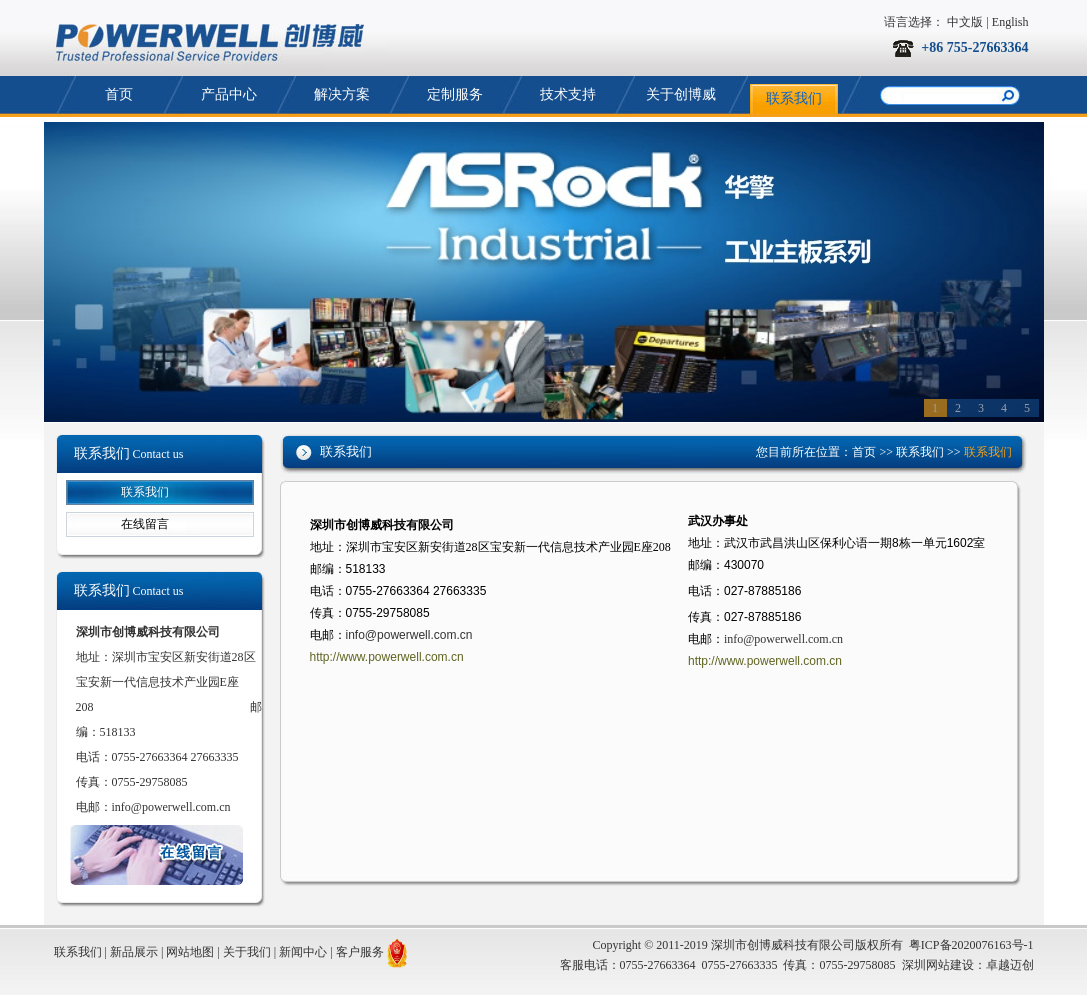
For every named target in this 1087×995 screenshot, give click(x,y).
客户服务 (360, 952)
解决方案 (342, 94)
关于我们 (247, 952)
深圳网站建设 (938, 965)
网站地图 (190, 952)
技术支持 (568, 94)
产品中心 (229, 94)
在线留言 (145, 524)
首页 (119, 94)
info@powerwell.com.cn (171, 807)
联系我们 (794, 98)
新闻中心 (303, 952)
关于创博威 (681, 94)
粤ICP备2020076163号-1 (971, 945)
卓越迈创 (1010, 965)
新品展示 (134, 952)
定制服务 (455, 94)
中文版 (965, 22)
